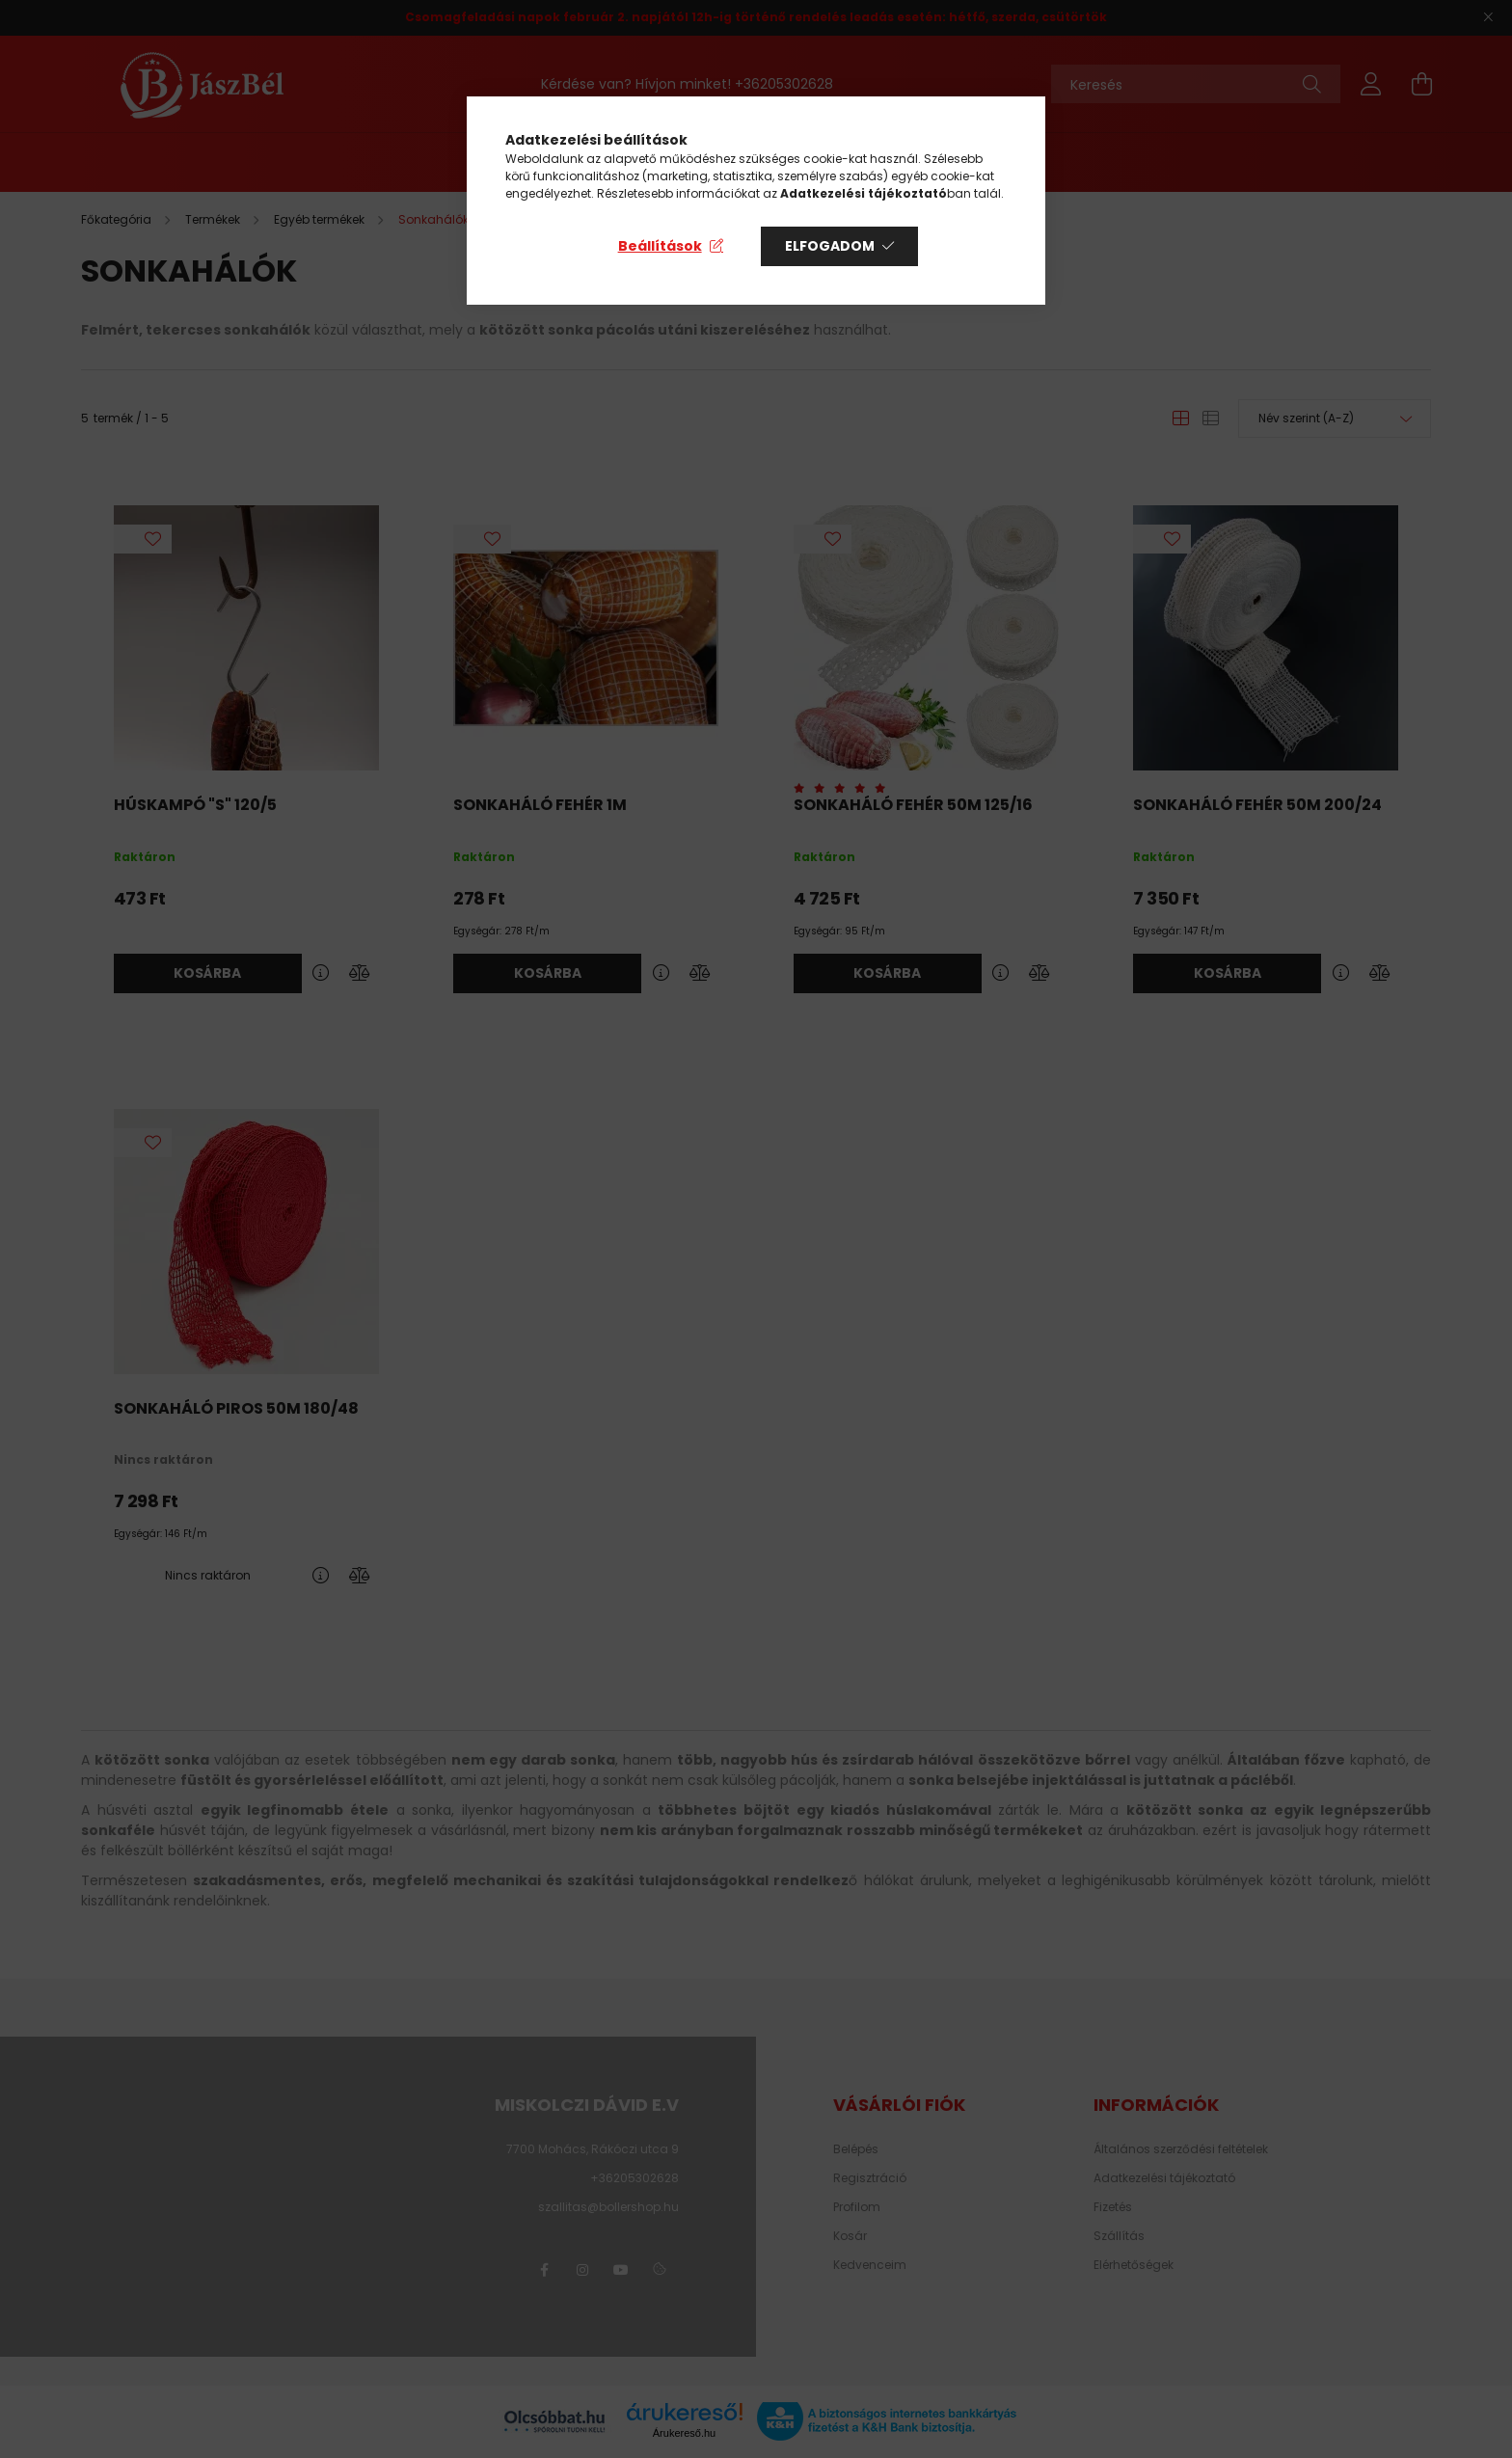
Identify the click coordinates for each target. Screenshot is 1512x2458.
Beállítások (660, 246)
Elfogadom (830, 246)
